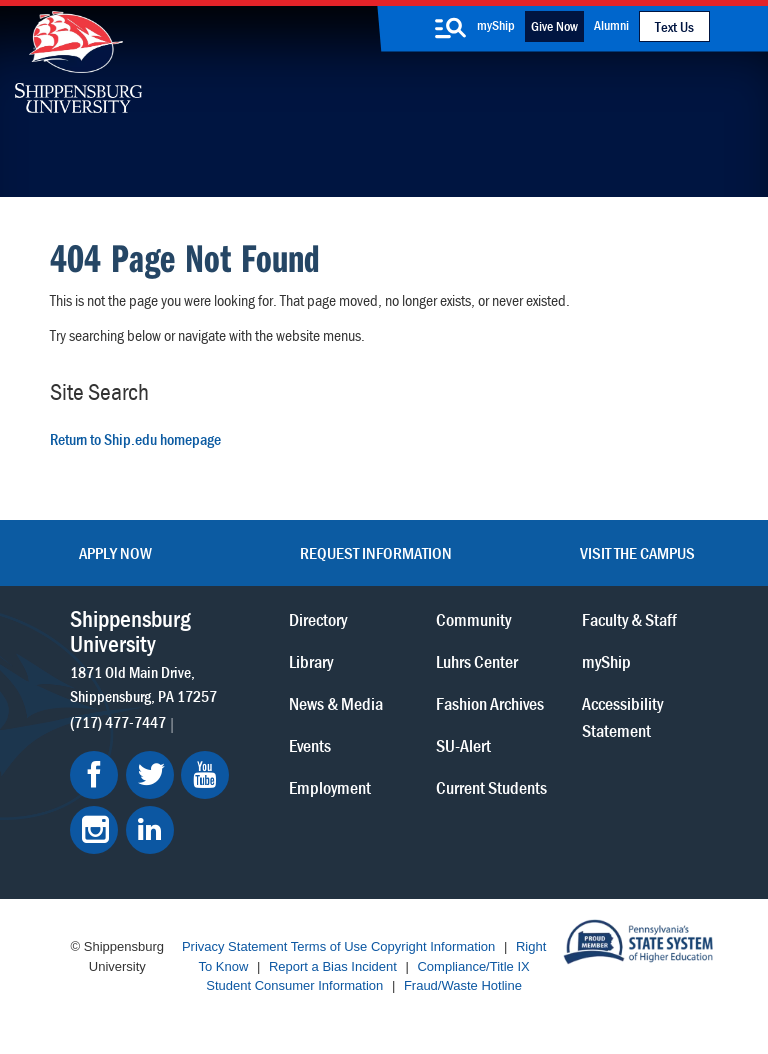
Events (310, 745)
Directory (318, 619)
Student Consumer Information (294, 985)
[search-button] (450, 28)
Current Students (491, 787)
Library (311, 661)
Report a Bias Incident (333, 966)
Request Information (376, 553)
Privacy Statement (235, 946)
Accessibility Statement (622, 717)
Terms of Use (329, 946)
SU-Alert (463, 745)
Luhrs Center (477, 661)
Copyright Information (433, 946)
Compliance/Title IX (473, 966)
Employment (330, 787)
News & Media (336, 703)
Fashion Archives (490, 703)
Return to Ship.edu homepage (135, 439)
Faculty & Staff (629, 619)
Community (473, 619)
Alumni (611, 25)
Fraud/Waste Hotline (463, 985)
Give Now (554, 26)
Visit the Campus (637, 553)
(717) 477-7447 (118, 722)
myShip (496, 25)
